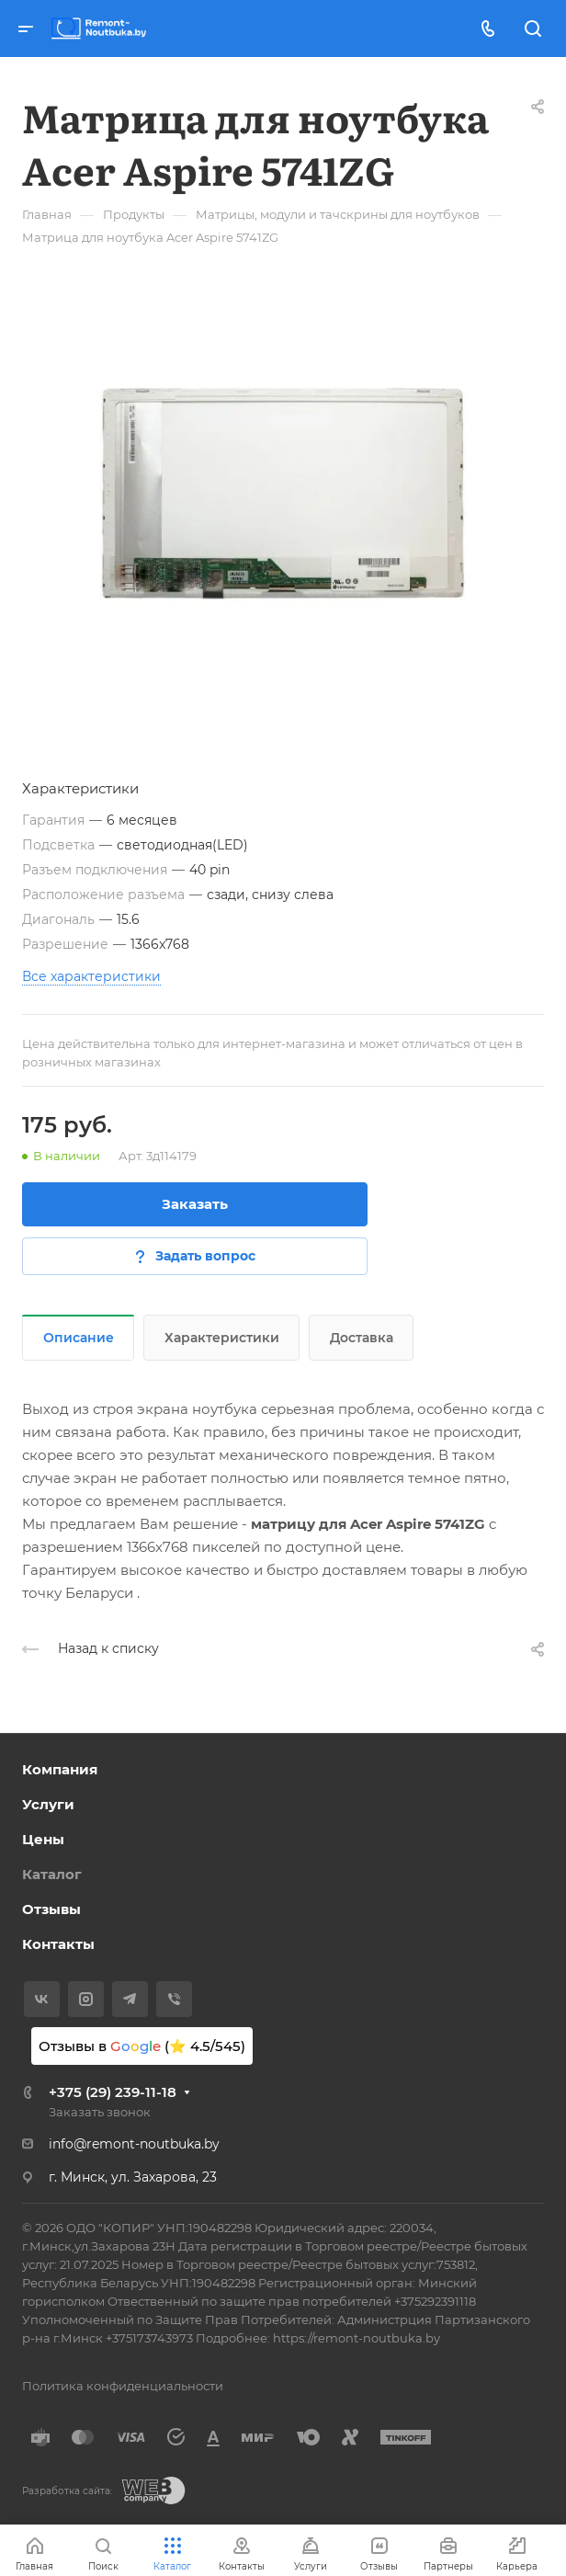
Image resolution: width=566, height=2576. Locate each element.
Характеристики (221, 1337)
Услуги (48, 1804)
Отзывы (51, 1909)
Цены (43, 1839)
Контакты (58, 1944)
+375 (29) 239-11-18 (112, 2092)
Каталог (52, 1874)
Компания (59, 1769)
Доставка (361, 1337)
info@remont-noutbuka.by (134, 2144)
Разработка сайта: (67, 2491)
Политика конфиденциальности (122, 2385)
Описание (78, 1337)
